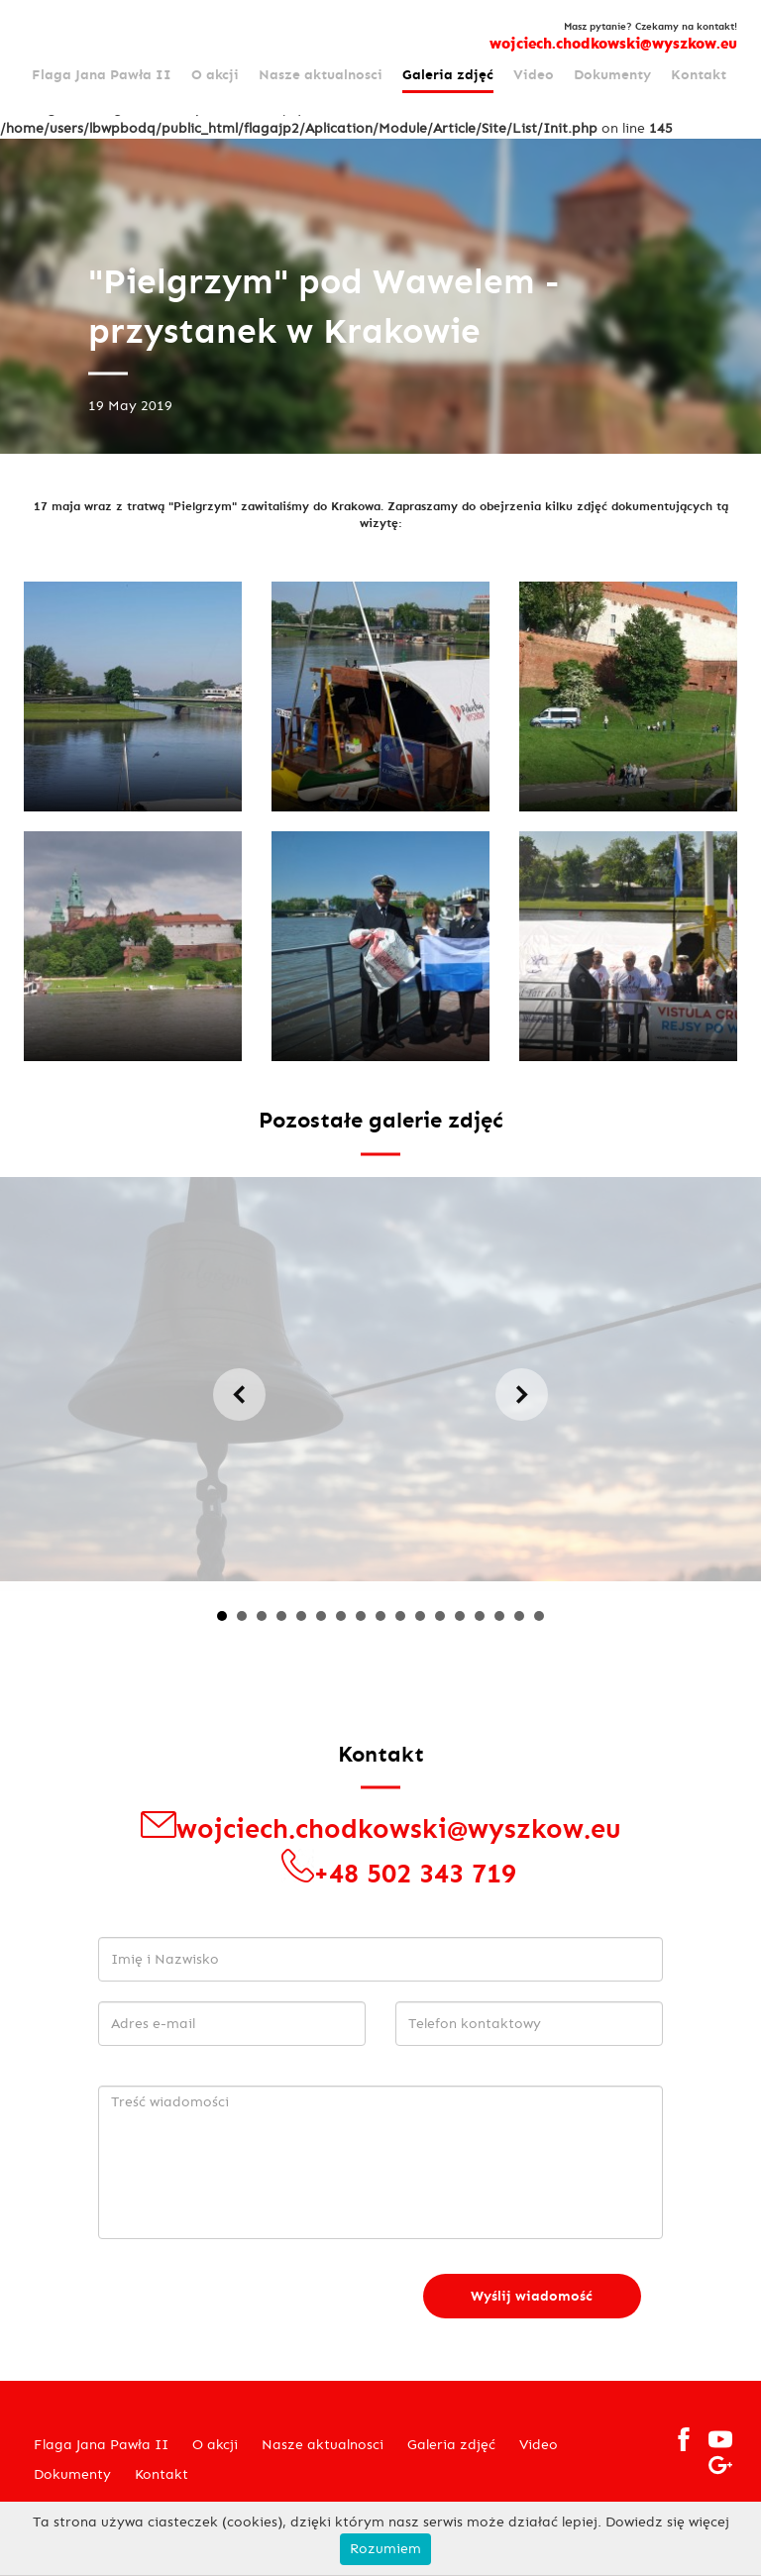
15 (499, 1616)
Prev (239, 1394)
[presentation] (248, 2297)
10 (400, 1616)
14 (480, 1616)
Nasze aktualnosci (320, 74)
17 (539, 1616)
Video (533, 74)
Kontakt (698, 74)
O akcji (215, 74)
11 (420, 1616)
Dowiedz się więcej (667, 2522)
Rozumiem (385, 2548)
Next (521, 1394)
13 (460, 1616)
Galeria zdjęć (447, 74)
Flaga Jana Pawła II (101, 74)
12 (440, 1616)
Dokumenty (612, 74)
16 (519, 1616)
